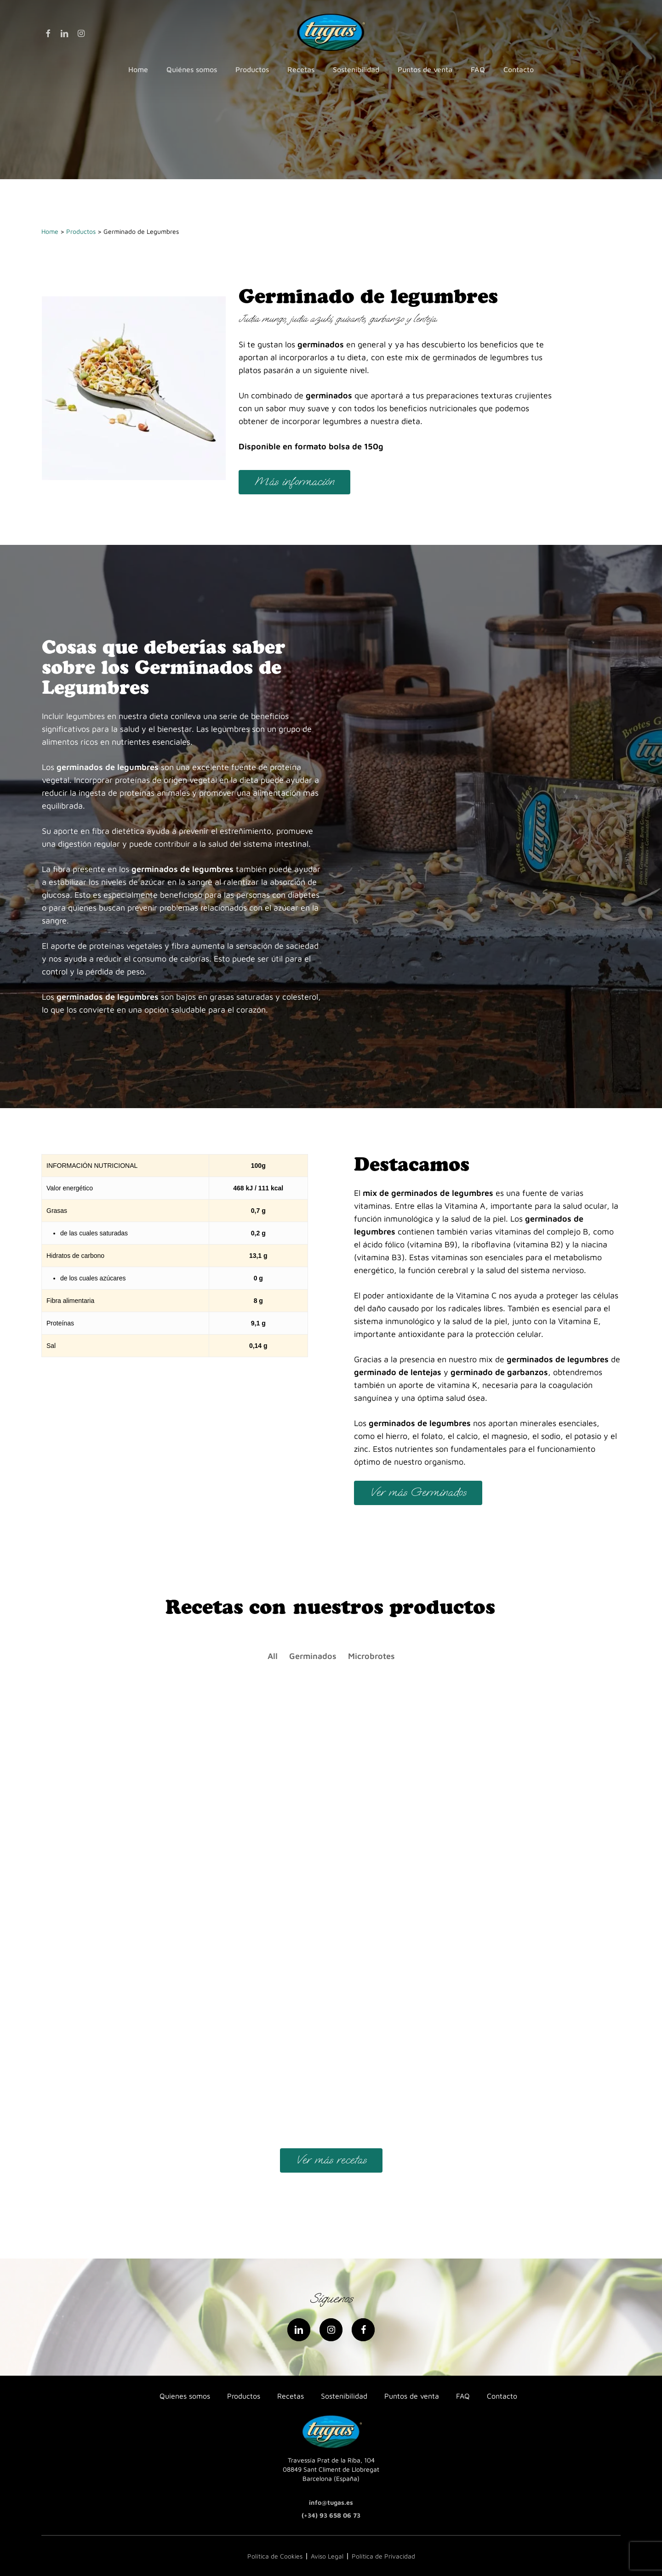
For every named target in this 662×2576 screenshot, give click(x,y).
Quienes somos (185, 2396)
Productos (81, 231)
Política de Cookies (274, 2556)
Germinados (313, 1656)
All (273, 1656)
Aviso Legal (327, 2556)
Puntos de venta (411, 2396)
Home (49, 231)
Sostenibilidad (344, 2396)
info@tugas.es (331, 2502)
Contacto (502, 2396)
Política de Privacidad (383, 2556)
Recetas (290, 2396)
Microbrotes (371, 1656)
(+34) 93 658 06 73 (331, 2515)
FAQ (463, 2396)
